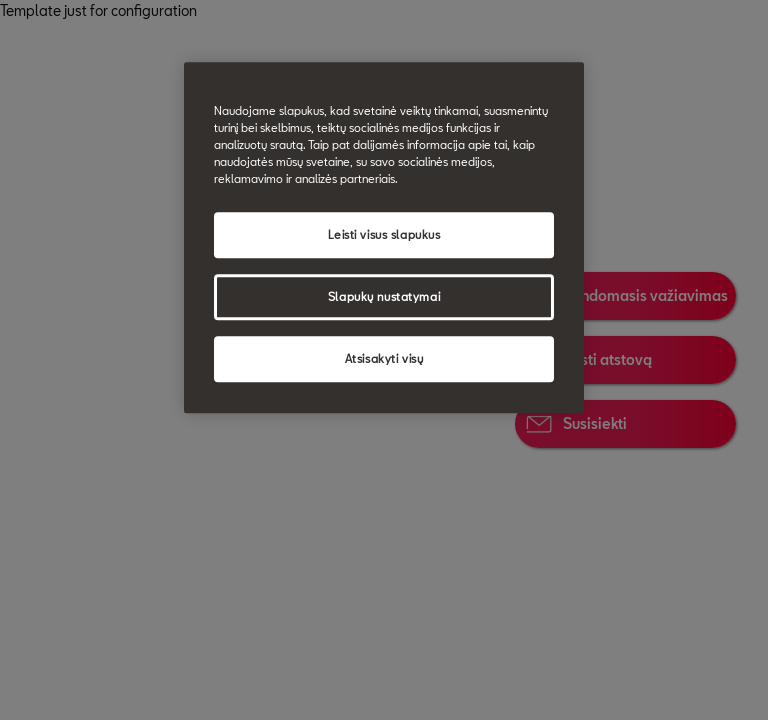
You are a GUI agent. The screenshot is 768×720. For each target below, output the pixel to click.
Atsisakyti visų (384, 359)
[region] (384, 237)
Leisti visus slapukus (384, 235)
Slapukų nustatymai (384, 297)
